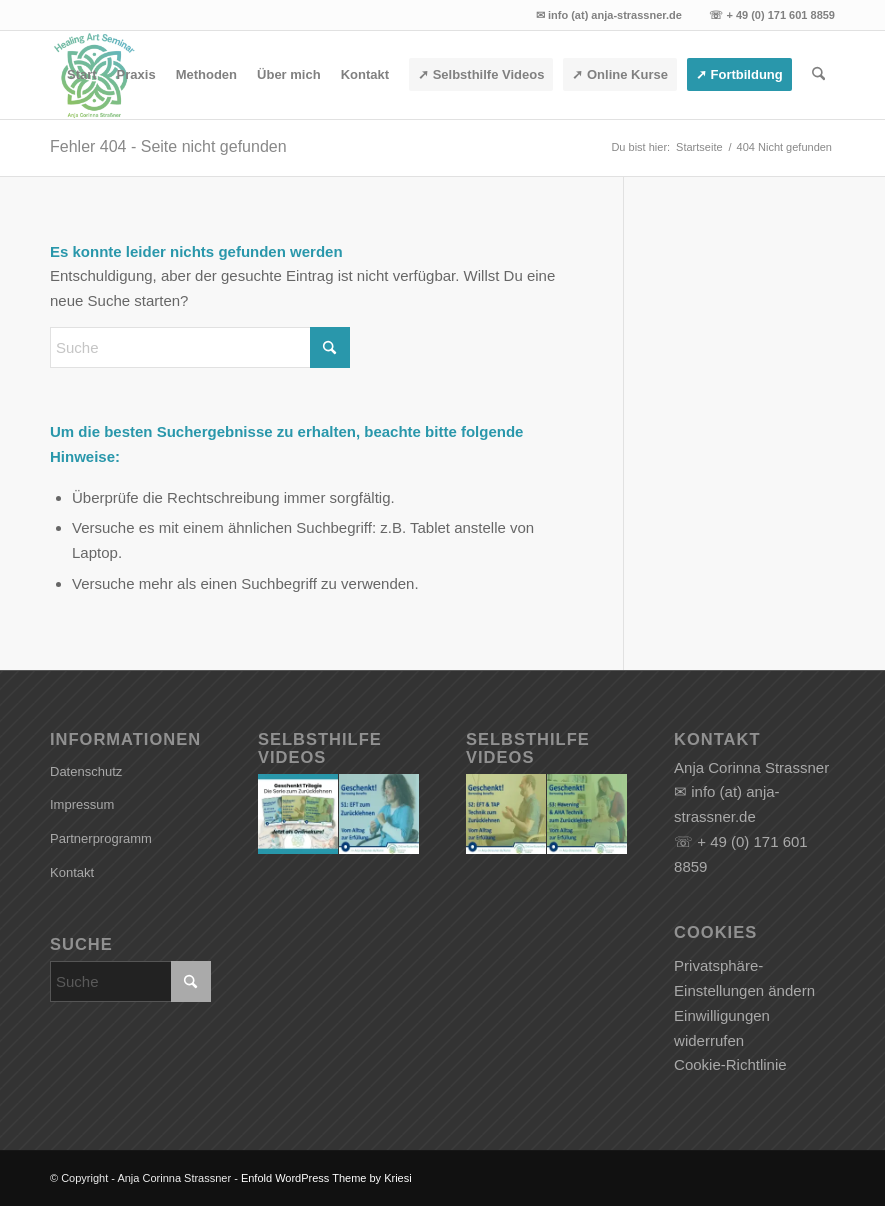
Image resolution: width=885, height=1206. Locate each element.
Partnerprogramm (101, 838)
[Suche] (818, 75)
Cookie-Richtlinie (730, 1064)
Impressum (82, 804)
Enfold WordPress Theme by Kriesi (326, 1178)
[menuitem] (82, 75)
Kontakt (72, 872)
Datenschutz (86, 771)
